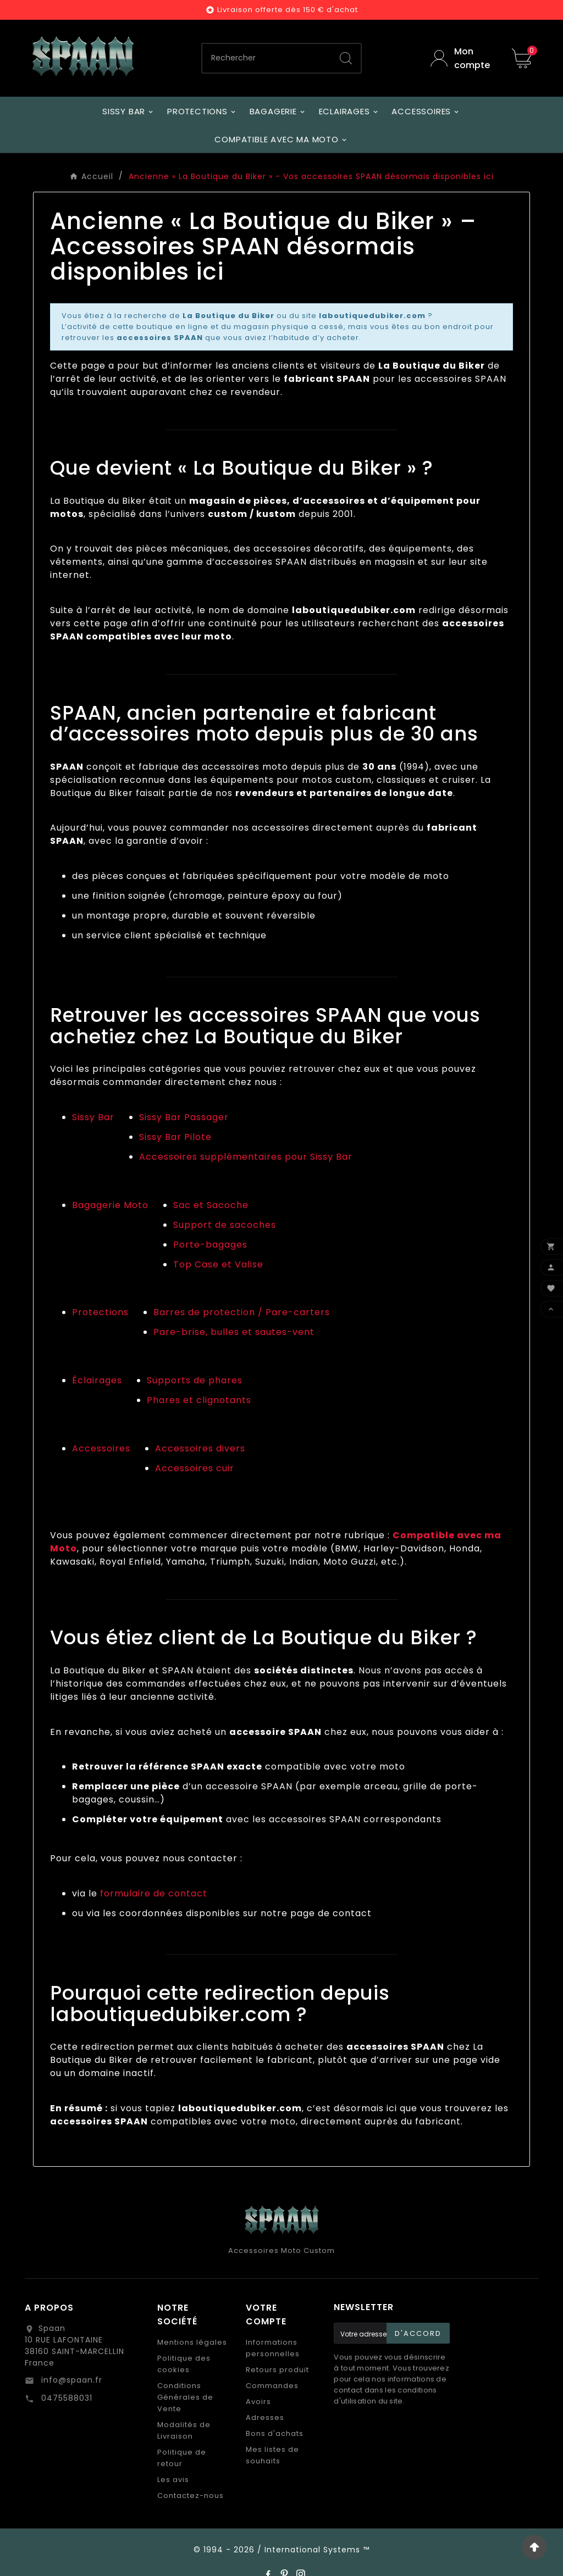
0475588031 (65, 2398)
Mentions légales (192, 2342)
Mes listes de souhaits (272, 2455)
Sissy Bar (93, 1117)
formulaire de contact (153, 1893)
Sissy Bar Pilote (175, 1137)
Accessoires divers (200, 1448)
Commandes (272, 2385)
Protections (100, 1312)
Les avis (173, 2479)
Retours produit (277, 2369)
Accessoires (101, 1448)
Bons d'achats (274, 2433)
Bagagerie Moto (110, 1205)
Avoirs (258, 2401)
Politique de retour (181, 2458)
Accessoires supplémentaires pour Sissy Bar (245, 1156)
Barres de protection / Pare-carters (241, 1312)
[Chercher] (266, 58)
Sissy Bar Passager (184, 1117)
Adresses (265, 2417)
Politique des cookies (184, 2364)
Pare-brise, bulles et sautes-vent (233, 1332)
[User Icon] (462, 58)
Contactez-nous (190, 2495)
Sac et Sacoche (211, 1205)
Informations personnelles (273, 2348)
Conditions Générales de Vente (185, 2397)
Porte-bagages (210, 1244)
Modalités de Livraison (184, 2430)
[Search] (346, 58)
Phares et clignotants (199, 1400)
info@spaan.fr (70, 2379)
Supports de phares (194, 1380)
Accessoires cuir (194, 1468)
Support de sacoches (224, 1225)
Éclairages (97, 1380)
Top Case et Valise (218, 1264)
